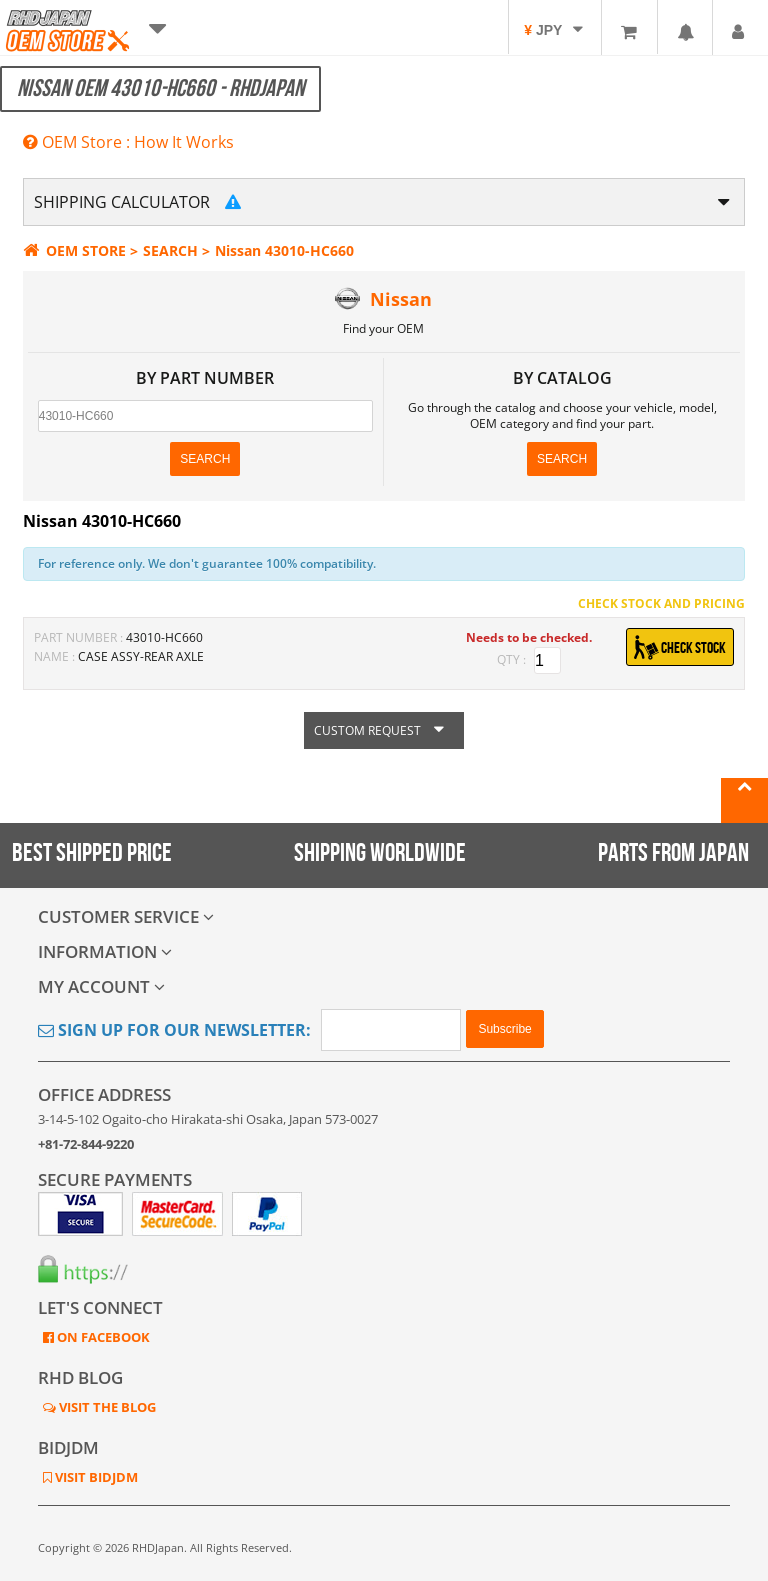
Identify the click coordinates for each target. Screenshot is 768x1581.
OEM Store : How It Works (128, 142)
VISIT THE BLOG (106, 1407)
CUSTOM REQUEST (384, 730)
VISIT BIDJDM (95, 1477)
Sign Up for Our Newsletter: (174, 1030)
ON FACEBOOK (102, 1337)
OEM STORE (74, 250)
